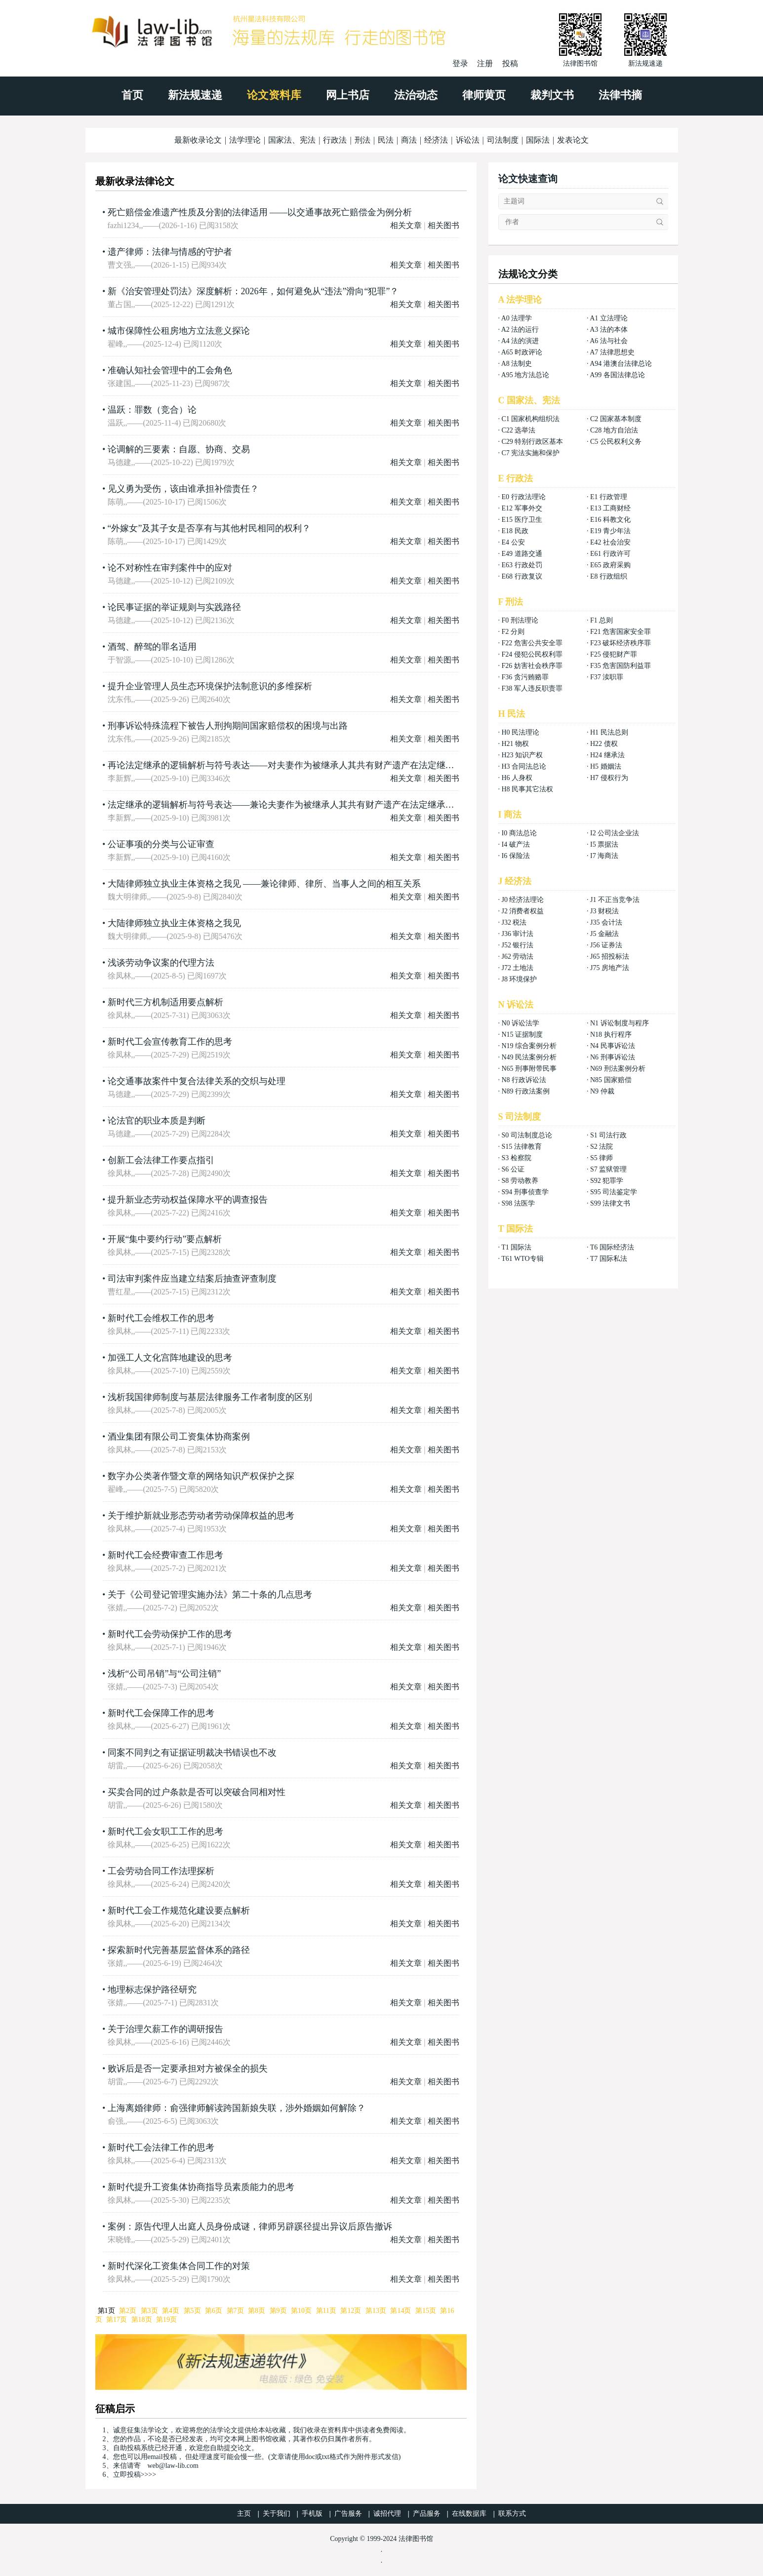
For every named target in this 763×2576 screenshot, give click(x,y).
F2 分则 (513, 631)
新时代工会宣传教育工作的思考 (170, 1042)
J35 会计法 (606, 922)
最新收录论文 (198, 140)
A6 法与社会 (609, 341)
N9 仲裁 (602, 1091)
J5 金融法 (604, 933)
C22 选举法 (519, 430)
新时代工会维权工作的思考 (161, 1318)
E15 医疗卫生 (522, 519)
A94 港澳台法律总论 (621, 363)
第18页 (141, 2319)
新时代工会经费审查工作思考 (165, 1555)
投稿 (510, 63)
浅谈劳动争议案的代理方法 (161, 963)
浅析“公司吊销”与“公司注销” (164, 1673)
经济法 (436, 140)
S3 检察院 (516, 1158)
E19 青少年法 (610, 531)
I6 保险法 (516, 855)
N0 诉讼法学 (521, 1023)
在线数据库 (469, 2513)
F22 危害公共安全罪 (532, 643)
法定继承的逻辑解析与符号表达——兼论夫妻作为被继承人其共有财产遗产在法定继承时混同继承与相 (308, 805)
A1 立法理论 (609, 318)
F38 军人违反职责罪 (532, 688)
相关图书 (443, 225)
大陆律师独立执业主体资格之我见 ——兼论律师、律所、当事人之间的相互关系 (264, 884)
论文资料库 (274, 95)
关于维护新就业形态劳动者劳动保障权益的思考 (201, 1516)
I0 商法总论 (519, 833)
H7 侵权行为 (609, 777)
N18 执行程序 (611, 1034)
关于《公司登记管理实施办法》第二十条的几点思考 (210, 1595)
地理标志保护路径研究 (152, 1989)
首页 (132, 95)
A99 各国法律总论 (617, 375)
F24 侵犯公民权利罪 (532, 654)
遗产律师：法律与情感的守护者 (170, 252)
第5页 (192, 2310)
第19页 (166, 2319)
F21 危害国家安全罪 (620, 631)
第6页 (213, 2310)
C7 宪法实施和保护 (531, 453)
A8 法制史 (516, 363)
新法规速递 (195, 95)
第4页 (170, 2310)
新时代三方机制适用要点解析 (165, 1002)
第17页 (116, 2319)
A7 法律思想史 (612, 352)
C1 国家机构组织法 (531, 419)
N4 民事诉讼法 (612, 1046)
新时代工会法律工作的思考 (161, 2147)
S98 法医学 (518, 1203)
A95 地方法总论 (525, 375)
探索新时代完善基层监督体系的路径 (179, 1950)
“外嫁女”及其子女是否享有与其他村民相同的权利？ (209, 528)
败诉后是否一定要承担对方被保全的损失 (188, 2068)
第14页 (400, 2310)
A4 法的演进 (520, 341)
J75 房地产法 (609, 968)
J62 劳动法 (518, 956)
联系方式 (512, 2513)
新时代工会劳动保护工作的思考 (170, 1634)
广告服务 (348, 2513)
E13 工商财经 (610, 508)
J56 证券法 (606, 945)
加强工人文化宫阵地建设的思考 (170, 1358)
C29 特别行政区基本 (532, 441)
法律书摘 (620, 95)
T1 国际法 (516, 1247)
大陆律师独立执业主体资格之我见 (174, 923)
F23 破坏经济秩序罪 (620, 643)
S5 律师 (601, 1158)
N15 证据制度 (522, 1034)
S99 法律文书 (610, 1203)
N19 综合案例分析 (529, 1046)
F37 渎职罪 (606, 677)
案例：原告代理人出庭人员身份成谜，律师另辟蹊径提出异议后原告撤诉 (250, 2226)
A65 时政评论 (522, 352)
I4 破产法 (516, 844)
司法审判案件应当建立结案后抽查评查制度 (192, 1279)
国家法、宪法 (292, 140)
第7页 (235, 2310)
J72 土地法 (518, 968)
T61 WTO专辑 (522, 1258)
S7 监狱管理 (608, 1169)
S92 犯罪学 (606, 1180)
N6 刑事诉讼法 (612, 1057)
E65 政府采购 (610, 565)
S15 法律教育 (522, 1146)
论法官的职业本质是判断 (156, 1121)
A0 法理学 (516, 318)
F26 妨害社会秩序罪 (532, 665)
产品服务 (427, 2513)
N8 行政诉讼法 (524, 1080)
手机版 (312, 2513)
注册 (485, 63)
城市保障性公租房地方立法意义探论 (179, 331)
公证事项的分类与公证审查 (161, 844)
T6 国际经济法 (612, 1247)
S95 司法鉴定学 (613, 1192)
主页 (244, 2513)
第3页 (149, 2310)
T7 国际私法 (608, 1258)
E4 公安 (513, 542)
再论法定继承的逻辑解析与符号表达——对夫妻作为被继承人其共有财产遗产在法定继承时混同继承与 (308, 765)
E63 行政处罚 (522, 565)
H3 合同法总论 (524, 766)
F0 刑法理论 (520, 620)
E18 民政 (515, 531)
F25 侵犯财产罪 (613, 654)
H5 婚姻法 (605, 766)
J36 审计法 (518, 933)
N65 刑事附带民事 (529, 1068)
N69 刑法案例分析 (617, 1068)
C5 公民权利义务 (616, 441)
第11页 (326, 2310)
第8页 (256, 2310)
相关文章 (406, 225)
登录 (460, 63)
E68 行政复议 (522, 576)
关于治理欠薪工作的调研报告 (165, 2029)
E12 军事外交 (522, 508)
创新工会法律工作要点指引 (161, 1160)
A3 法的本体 (609, 329)
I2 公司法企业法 (614, 833)
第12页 (350, 2310)
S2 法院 (601, 1146)
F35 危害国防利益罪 (620, 665)
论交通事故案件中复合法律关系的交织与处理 (196, 1081)
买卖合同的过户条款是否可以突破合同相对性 (196, 1792)
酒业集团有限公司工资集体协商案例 (179, 1437)
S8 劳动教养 (520, 1180)
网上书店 (347, 95)
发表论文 (573, 140)
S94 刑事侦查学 (525, 1192)
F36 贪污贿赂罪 (525, 677)
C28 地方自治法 (614, 430)
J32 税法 (514, 922)
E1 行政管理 (608, 497)
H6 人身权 (517, 777)
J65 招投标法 (609, 956)
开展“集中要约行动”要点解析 (165, 1239)
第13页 (375, 2310)
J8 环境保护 (519, 979)
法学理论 (245, 140)
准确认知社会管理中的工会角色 (170, 370)
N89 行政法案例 (526, 1091)
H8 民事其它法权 (528, 789)
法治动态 (416, 95)
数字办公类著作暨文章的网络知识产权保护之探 (201, 1476)
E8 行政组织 (608, 576)
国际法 (538, 140)
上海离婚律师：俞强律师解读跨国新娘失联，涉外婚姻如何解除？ (236, 2108)
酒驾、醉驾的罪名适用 (152, 647)
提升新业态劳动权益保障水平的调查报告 (188, 1200)
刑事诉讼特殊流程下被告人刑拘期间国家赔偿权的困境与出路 (228, 726)
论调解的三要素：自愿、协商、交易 (179, 449)
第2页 (127, 2310)
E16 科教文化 (610, 519)
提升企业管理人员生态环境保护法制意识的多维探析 (210, 686)
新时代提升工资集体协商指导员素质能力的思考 (201, 2187)
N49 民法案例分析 (529, 1057)
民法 (386, 140)
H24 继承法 (607, 755)
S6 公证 (513, 1169)
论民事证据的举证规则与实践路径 (174, 607)
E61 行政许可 (610, 553)
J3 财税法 (604, 911)
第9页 (278, 2310)
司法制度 (503, 140)
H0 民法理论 (521, 732)
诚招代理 (387, 2513)
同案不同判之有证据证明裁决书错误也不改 (192, 1752)
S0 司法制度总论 (527, 1135)
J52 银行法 (518, 945)
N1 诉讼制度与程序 (619, 1023)
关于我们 (276, 2513)
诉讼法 (468, 140)
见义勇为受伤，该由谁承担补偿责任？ (183, 489)
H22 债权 (604, 743)
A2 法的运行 (520, 329)
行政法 (335, 140)
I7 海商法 (604, 855)
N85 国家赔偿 (611, 1080)
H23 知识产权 (522, 755)
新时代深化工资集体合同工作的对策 (179, 2266)
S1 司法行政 (608, 1135)
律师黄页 (484, 95)
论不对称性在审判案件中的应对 (170, 568)
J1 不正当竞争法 (615, 899)
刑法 (362, 140)
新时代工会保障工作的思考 (161, 1713)
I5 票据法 (604, 844)
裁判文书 (552, 95)
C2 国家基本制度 (616, 419)
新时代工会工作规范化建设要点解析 (179, 1910)
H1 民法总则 (609, 732)
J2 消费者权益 (523, 911)
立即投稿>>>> (135, 2474)
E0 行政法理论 (524, 497)
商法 (409, 140)
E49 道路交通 (522, 553)
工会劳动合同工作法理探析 (161, 1871)
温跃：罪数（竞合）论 (152, 410)
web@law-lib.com (173, 2465)
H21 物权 (515, 743)
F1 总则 (601, 620)
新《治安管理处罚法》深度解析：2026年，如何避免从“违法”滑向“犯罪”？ (253, 291)
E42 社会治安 (610, 542)
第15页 (425, 2310)
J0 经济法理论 (523, 899)
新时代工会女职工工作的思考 (165, 1831)
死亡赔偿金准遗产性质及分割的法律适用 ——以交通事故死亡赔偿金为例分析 (260, 212)
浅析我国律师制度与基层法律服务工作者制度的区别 (210, 1397)
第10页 (301, 2310)
